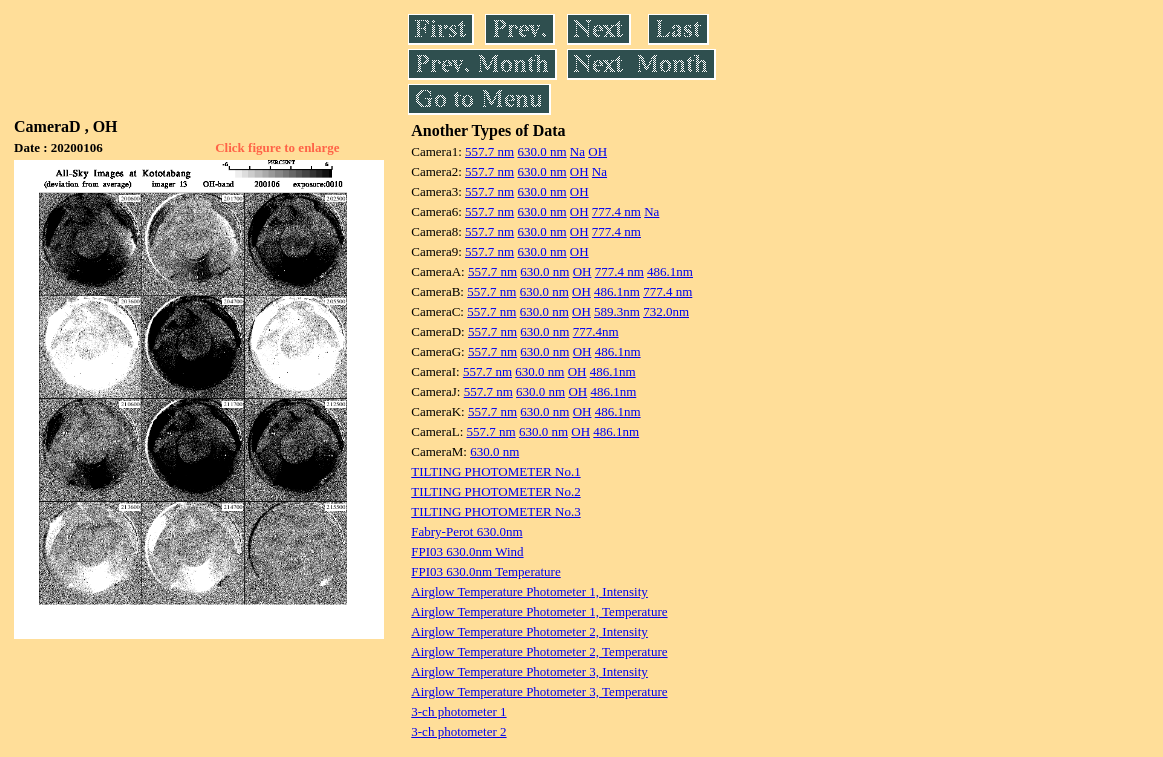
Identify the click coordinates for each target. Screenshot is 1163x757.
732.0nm (666, 311)
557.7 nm (489, 151)
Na (577, 151)
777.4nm (596, 331)
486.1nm (670, 271)
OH (597, 151)
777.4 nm (616, 211)
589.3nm (617, 311)
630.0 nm (541, 151)
